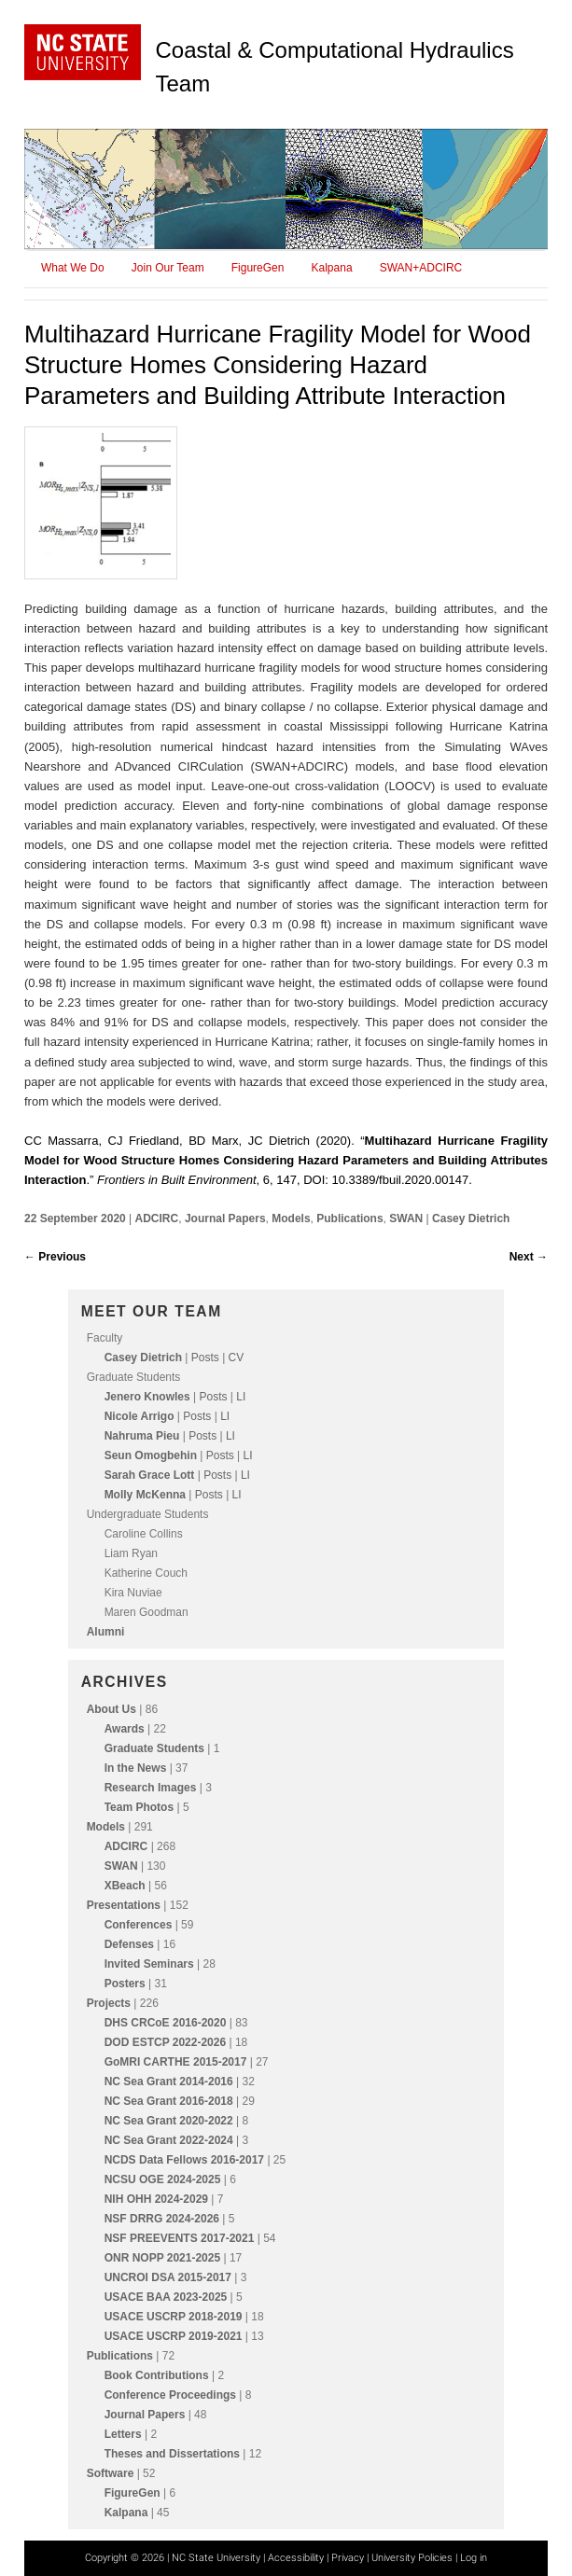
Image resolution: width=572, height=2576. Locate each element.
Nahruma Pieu (142, 1435)
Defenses (129, 1944)
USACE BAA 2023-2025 (166, 2297)
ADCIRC (157, 1218)
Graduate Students (154, 1748)
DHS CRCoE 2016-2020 (166, 2022)
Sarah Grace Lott (150, 1475)
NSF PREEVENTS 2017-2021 (180, 2238)
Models (291, 1218)
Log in (473, 2558)
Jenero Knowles (147, 1396)
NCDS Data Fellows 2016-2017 (184, 2159)
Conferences (139, 1924)
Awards (125, 1728)
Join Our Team (168, 267)
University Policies (412, 2558)
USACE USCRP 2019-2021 (174, 2336)
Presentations (123, 1905)
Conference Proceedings (170, 2395)
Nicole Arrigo (139, 1416)
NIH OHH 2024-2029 (156, 2199)
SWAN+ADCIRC (421, 267)
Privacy (347, 2558)
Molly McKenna (145, 1494)
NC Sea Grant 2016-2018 (169, 2101)
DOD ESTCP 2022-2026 (166, 2042)
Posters (125, 1983)
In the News (136, 1768)
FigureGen (258, 267)
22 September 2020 (76, 1218)
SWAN (406, 1218)
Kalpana (332, 267)
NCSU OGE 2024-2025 (163, 2179)
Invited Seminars (149, 1963)
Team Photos (139, 1807)
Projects (109, 2003)
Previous (55, 1256)
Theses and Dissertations (172, 2453)
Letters (123, 2434)
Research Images (151, 1787)
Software (110, 2473)
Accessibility (296, 2558)
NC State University (216, 2558)
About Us (111, 1709)
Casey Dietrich (470, 1218)
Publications (349, 1218)
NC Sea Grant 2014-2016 (169, 2081)
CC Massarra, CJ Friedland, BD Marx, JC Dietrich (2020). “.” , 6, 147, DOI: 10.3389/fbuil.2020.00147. (286, 1160)
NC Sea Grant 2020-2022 (169, 2120)
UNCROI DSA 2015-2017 (168, 2277)
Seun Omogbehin (151, 1455)
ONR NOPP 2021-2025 (163, 2257)
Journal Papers (225, 1218)
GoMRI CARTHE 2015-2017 (176, 2061)
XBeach (125, 1885)
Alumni (106, 1631)
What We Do (73, 267)
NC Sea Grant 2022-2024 (169, 2140)
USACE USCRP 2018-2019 (174, 2316)
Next (528, 1256)
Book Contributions (157, 2375)
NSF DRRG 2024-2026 (162, 2218)
